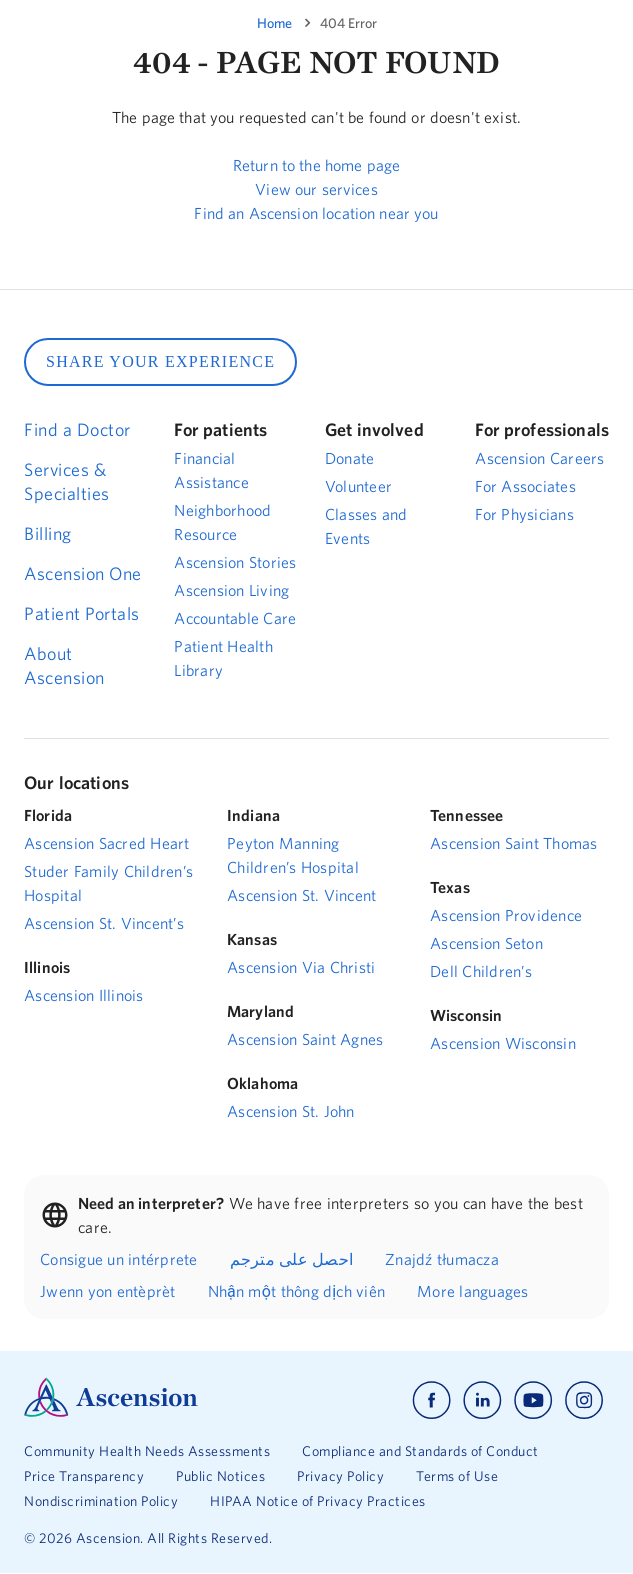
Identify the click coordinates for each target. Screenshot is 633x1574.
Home (274, 23)
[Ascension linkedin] (482, 1400)
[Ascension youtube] (533, 1400)
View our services (316, 189)
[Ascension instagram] (584, 1400)
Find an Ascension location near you (316, 213)
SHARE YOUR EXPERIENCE (160, 361)
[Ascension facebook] (431, 1400)
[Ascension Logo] (111, 1412)
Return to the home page (316, 165)
